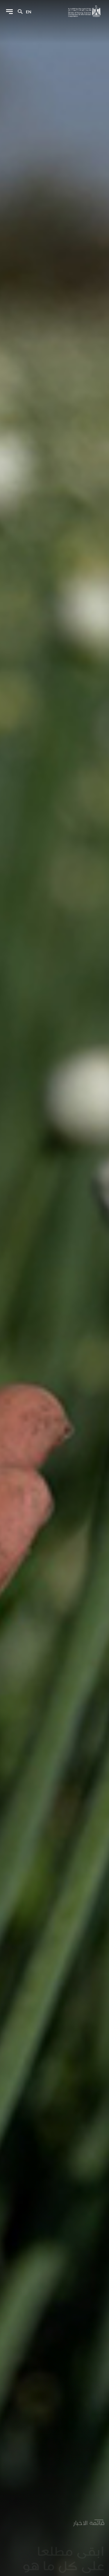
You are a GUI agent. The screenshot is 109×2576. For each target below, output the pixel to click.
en (28, 11)
